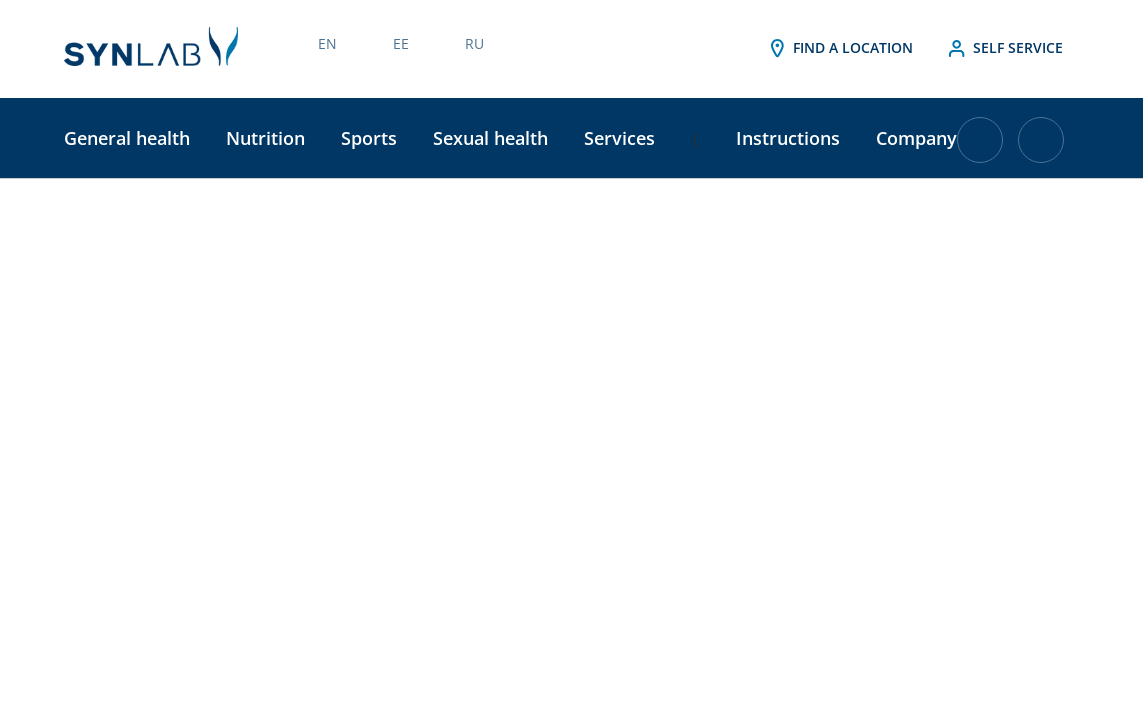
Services (619, 138)
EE (401, 43)
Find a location (839, 49)
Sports (369, 138)
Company (916, 138)
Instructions (788, 138)
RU (474, 43)
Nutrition (265, 138)
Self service (1004, 49)
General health (127, 138)
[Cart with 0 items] (980, 147)
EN (327, 43)
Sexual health (490, 138)
